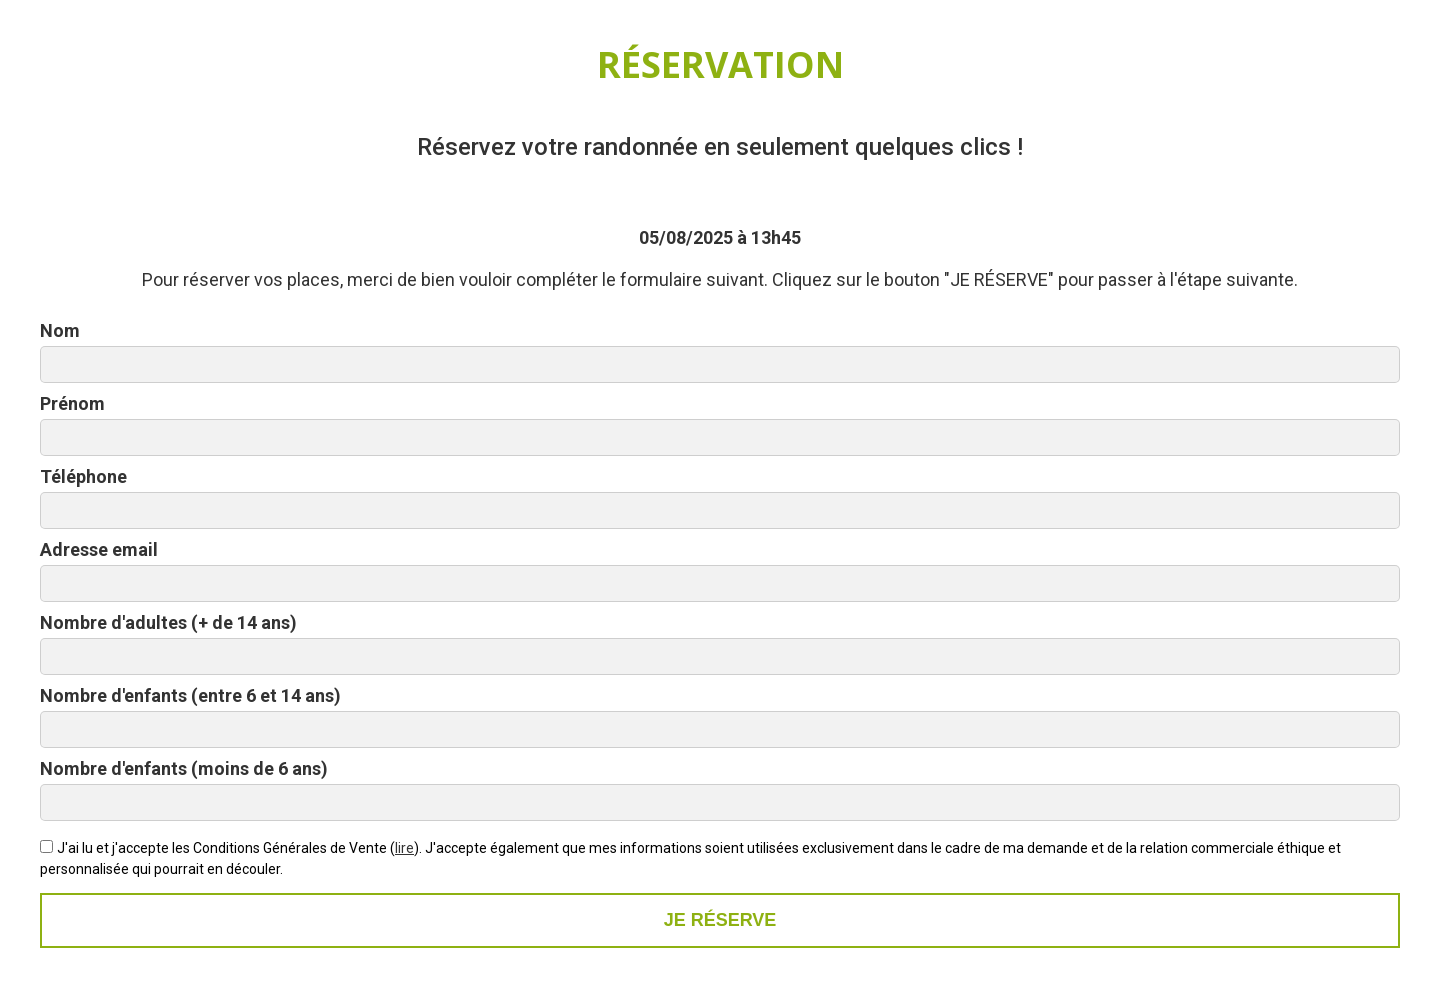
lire (404, 848)
